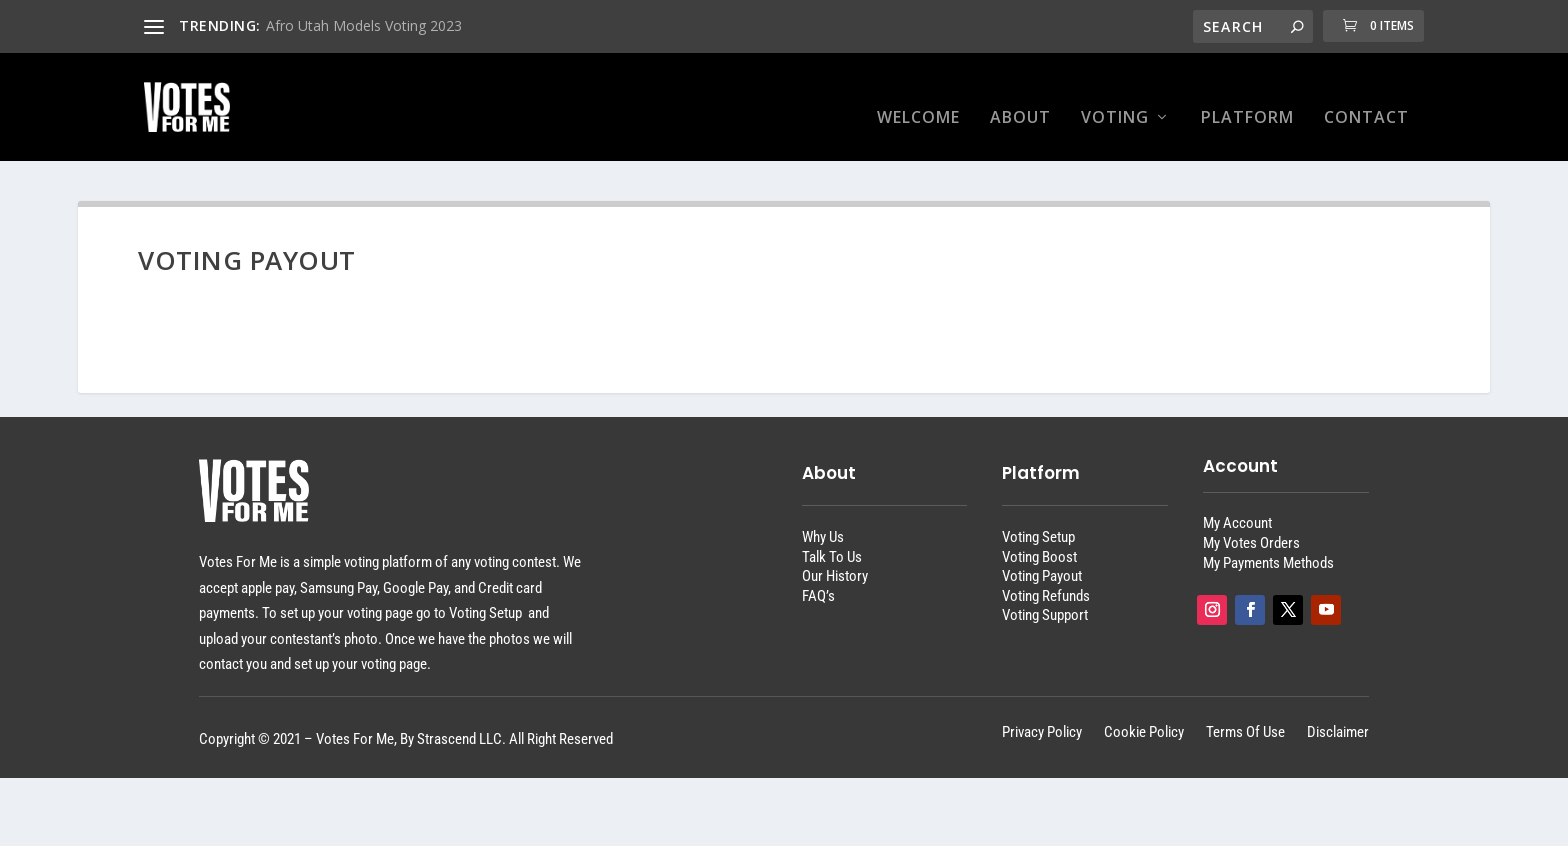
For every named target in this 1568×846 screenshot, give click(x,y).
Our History (835, 557)
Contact (1366, 98)
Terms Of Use (1245, 713)
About (1020, 98)
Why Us (823, 518)
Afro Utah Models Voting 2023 (364, 25)
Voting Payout (1042, 557)
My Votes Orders (1251, 524)
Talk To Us (832, 538)
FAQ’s (818, 577)
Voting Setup (1038, 518)
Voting (1115, 98)
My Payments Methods (1268, 544)
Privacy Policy (1042, 713)
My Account (1237, 504)
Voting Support (1045, 596)
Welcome (918, 98)
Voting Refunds (1046, 577)
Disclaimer (1338, 713)
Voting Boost (1039, 538)
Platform (1247, 98)
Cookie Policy (1144, 713)
